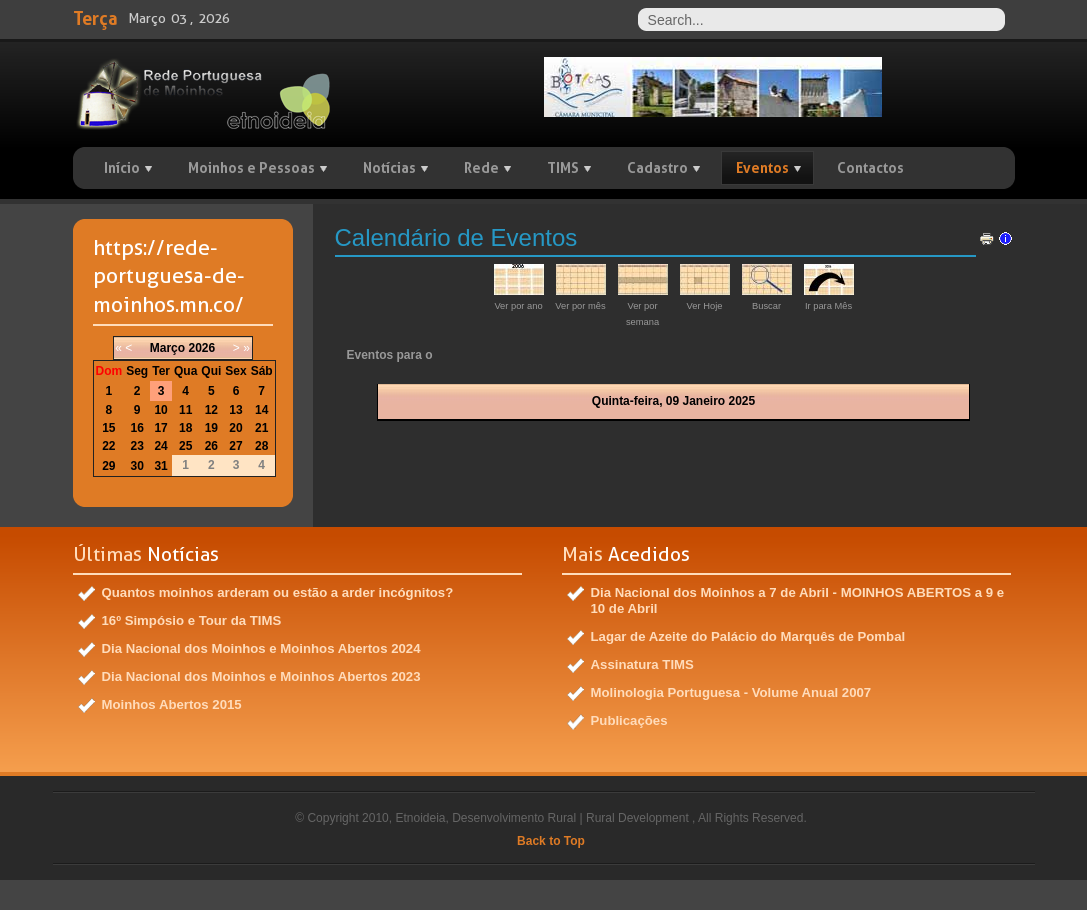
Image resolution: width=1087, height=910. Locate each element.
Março (167, 348)
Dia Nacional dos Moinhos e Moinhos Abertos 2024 (261, 648)
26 (211, 446)
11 (185, 410)
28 (261, 446)
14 (261, 410)
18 (185, 428)
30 (137, 466)
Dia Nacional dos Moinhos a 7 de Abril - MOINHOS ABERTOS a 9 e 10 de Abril (798, 600)
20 (235, 428)
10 (160, 410)
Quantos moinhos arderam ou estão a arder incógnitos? (278, 592)
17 (160, 428)
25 (185, 446)
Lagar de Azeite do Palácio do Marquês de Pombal (748, 636)
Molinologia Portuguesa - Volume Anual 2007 (731, 692)
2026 (201, 348)
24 (160, 446)
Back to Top (551, 841)
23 (137, 446)
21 (261, 428)
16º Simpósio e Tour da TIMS (192, 620)
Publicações (629, 720)
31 (160, 466)
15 (108, 428)
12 (211, 410)
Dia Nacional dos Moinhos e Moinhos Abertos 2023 (261, 676)
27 (235, 446)
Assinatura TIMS (642, 664)
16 (137, 428)
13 (235, 410)
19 (211, 428)
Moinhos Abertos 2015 (172, 704)
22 (108, 446)
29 (108, 466)
